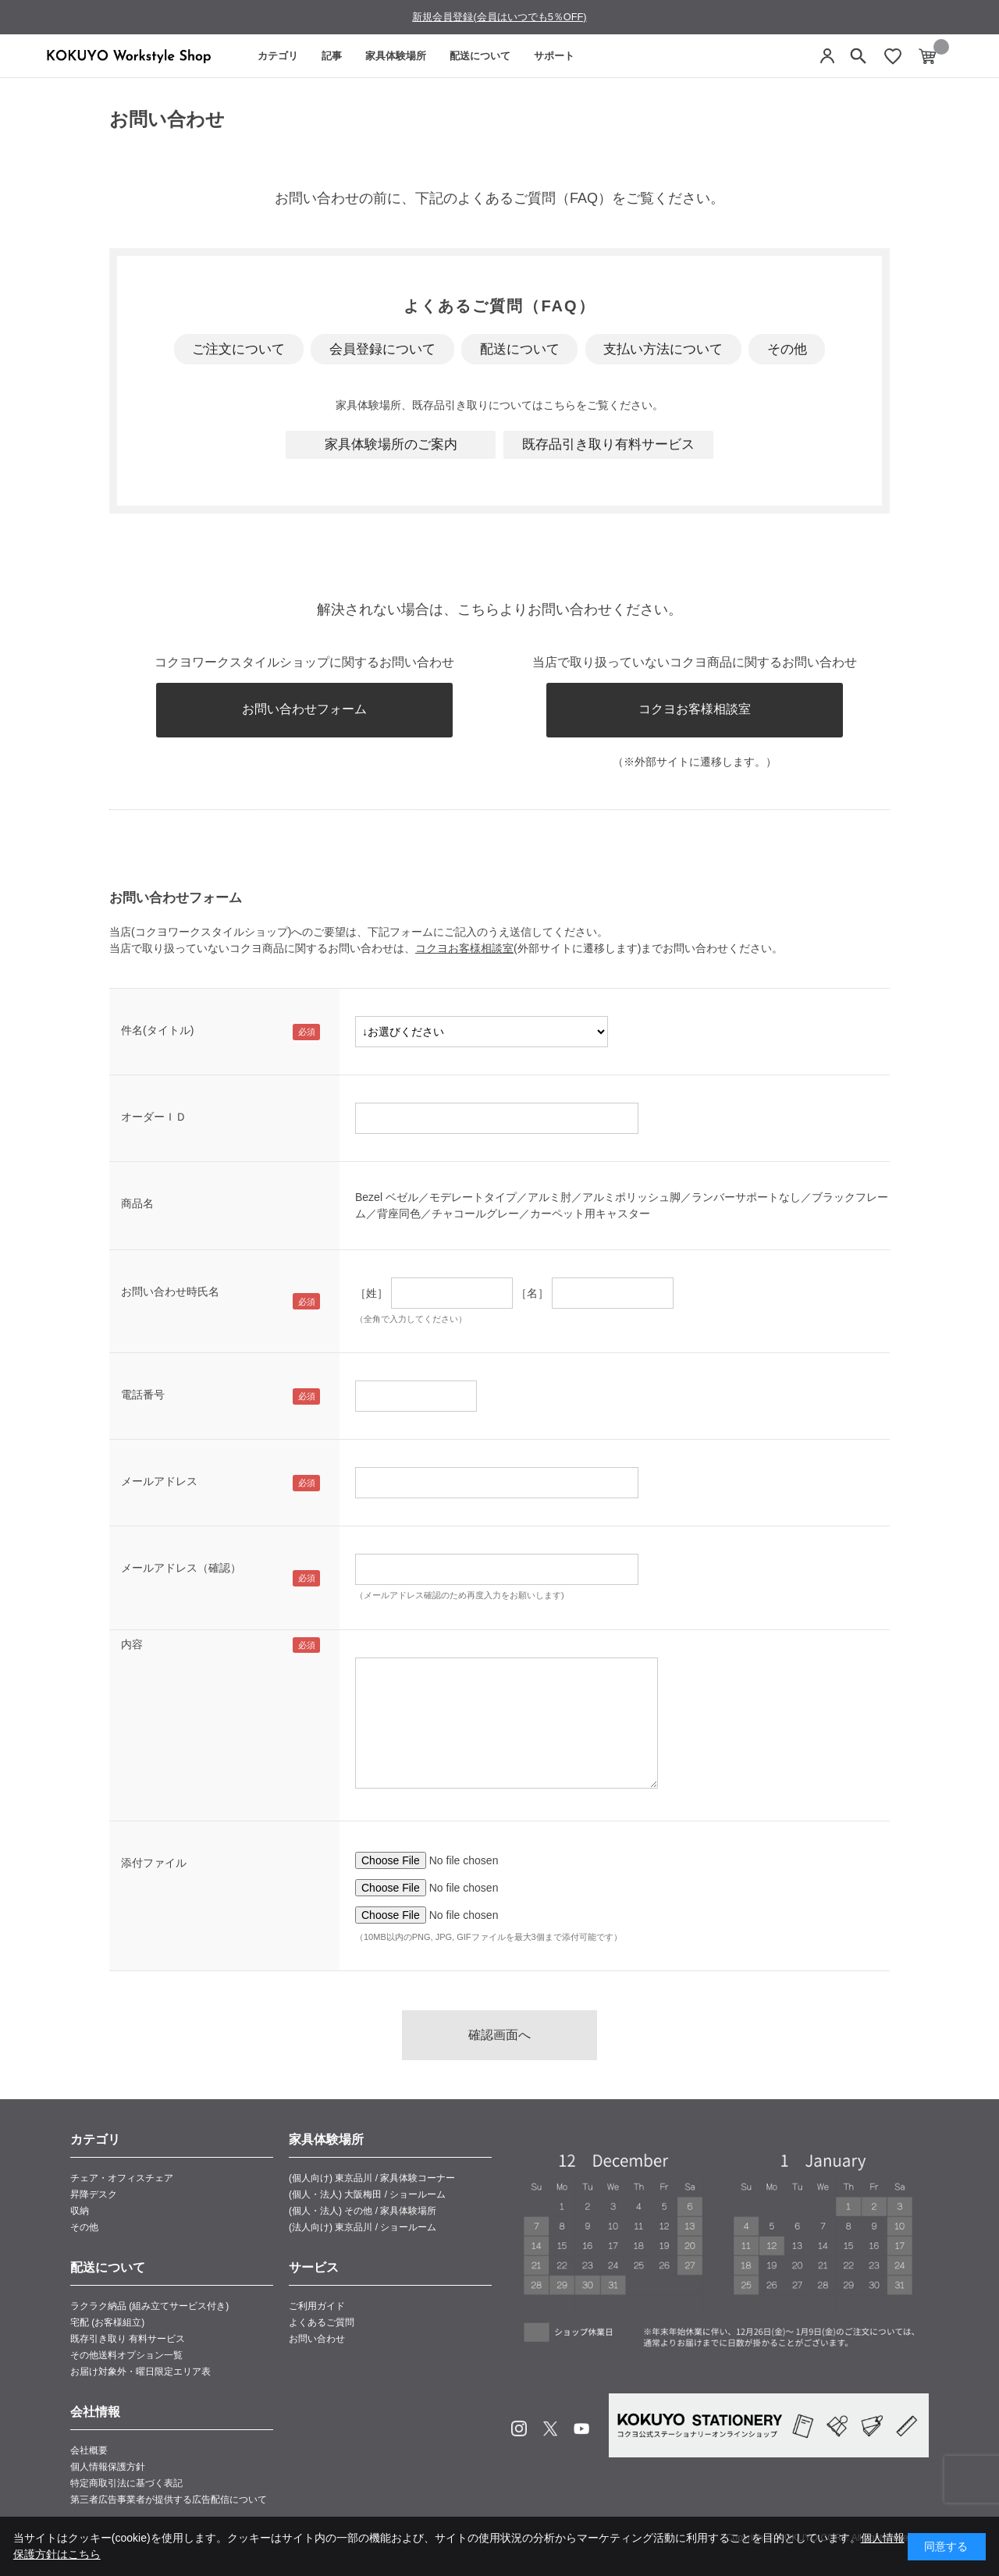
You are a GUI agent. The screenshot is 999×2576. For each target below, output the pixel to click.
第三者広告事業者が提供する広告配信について (168, 2499)
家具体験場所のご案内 (391, 444)
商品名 (137, 1203)
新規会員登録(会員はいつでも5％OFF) (499, 17)
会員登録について (382, 349)
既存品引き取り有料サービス (608, 444)
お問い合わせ (317, 2338)
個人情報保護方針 (107, 2466)
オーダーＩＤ (154, 1116)
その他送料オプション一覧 (126, 2355)
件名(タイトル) (157, 1030)
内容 (132, 1644)
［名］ (532, 1293)
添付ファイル (154, 1862)
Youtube (581, 2428)
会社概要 (89, 2450)
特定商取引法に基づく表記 (126, 2483)
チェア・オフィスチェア (121, 2178)
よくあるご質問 (321, 2322)
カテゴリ (278, 56)
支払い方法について (663, 349)
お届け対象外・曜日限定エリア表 (140, 2371)
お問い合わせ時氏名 (170, 1291)
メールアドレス (159, 1481)
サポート (554, 56)
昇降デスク (93, 2194)
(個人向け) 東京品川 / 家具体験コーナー (372, 2178)
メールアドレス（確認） (181, 1568)
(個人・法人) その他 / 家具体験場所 (362, 2210)
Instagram (519, 2428)
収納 (79, 2210)
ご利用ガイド (317, 2306)
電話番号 (143, 1394)
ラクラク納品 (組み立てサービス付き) (149, 2306)
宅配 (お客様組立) (107, 2322)
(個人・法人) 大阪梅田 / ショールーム (367, 2194)
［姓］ (371, 1293)
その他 (787, 349)
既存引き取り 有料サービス (127, 2338)
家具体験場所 (395, 56)
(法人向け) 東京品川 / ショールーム (362, 2227)
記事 (332, 56)
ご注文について (238, 349)
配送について (480, 56)
